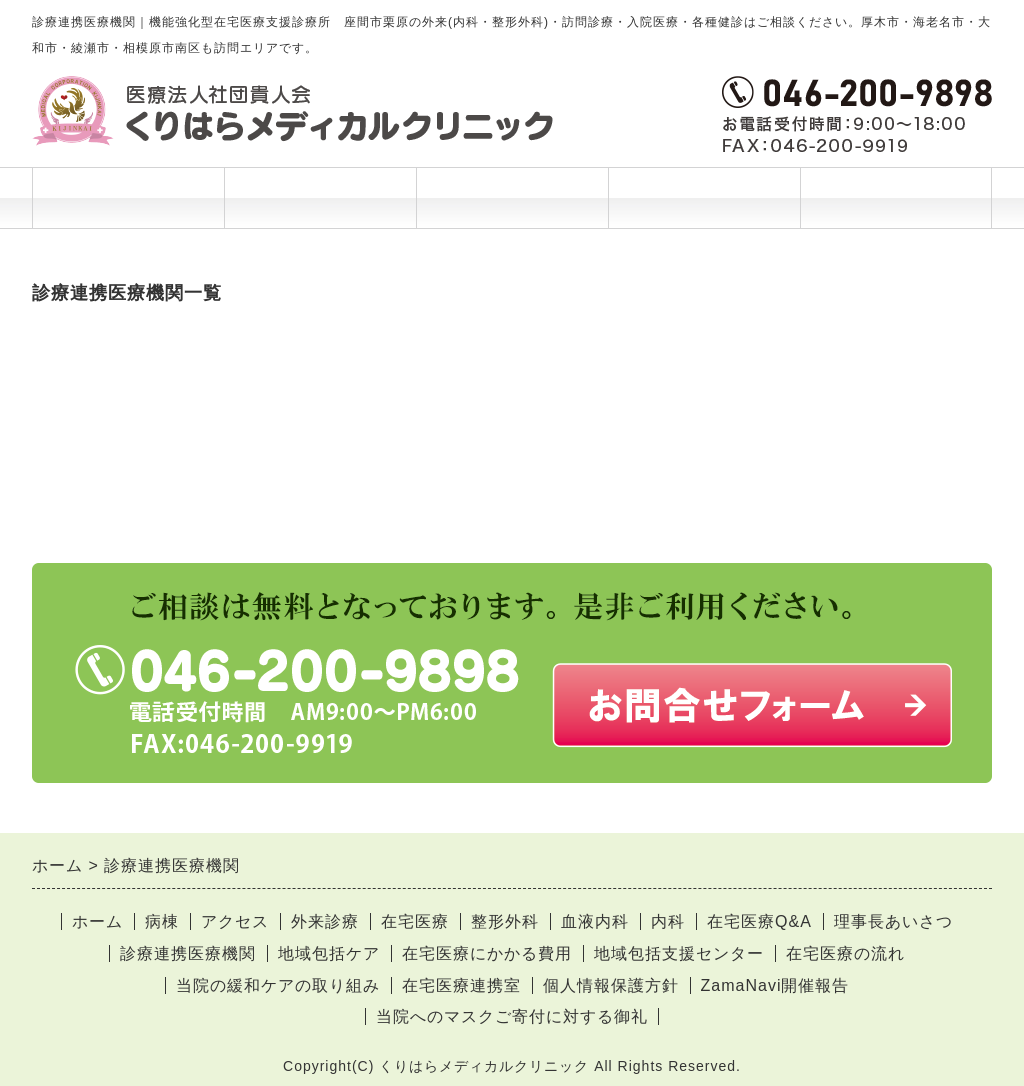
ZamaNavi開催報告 (775, 985)
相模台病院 (74, 448)
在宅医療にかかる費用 (487, 953)
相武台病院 (74, 422)
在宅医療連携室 (461, 985)
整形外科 (505, 921)
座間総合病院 (83, 397)
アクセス (235, 921)
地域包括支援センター (679, 953)
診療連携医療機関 (188, 953)
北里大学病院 (83, 346)
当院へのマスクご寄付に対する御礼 (512, 1016)
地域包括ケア (329, 953)
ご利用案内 (512, 208)
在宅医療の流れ (845, 953)
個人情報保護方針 (611, 985)
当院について (704, 208)
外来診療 (325, 921)
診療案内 (320, 198)
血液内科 (595, 921)
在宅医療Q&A (759, 921)
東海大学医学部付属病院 (125, 499)
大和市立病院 (83, 474)
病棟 (162, 921)
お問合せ (896, 198)
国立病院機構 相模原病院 (128, 371)
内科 (668, 921)
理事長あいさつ (893, 921)
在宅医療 (415, 921)
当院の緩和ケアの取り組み (278, 985)
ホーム (128, 198)
